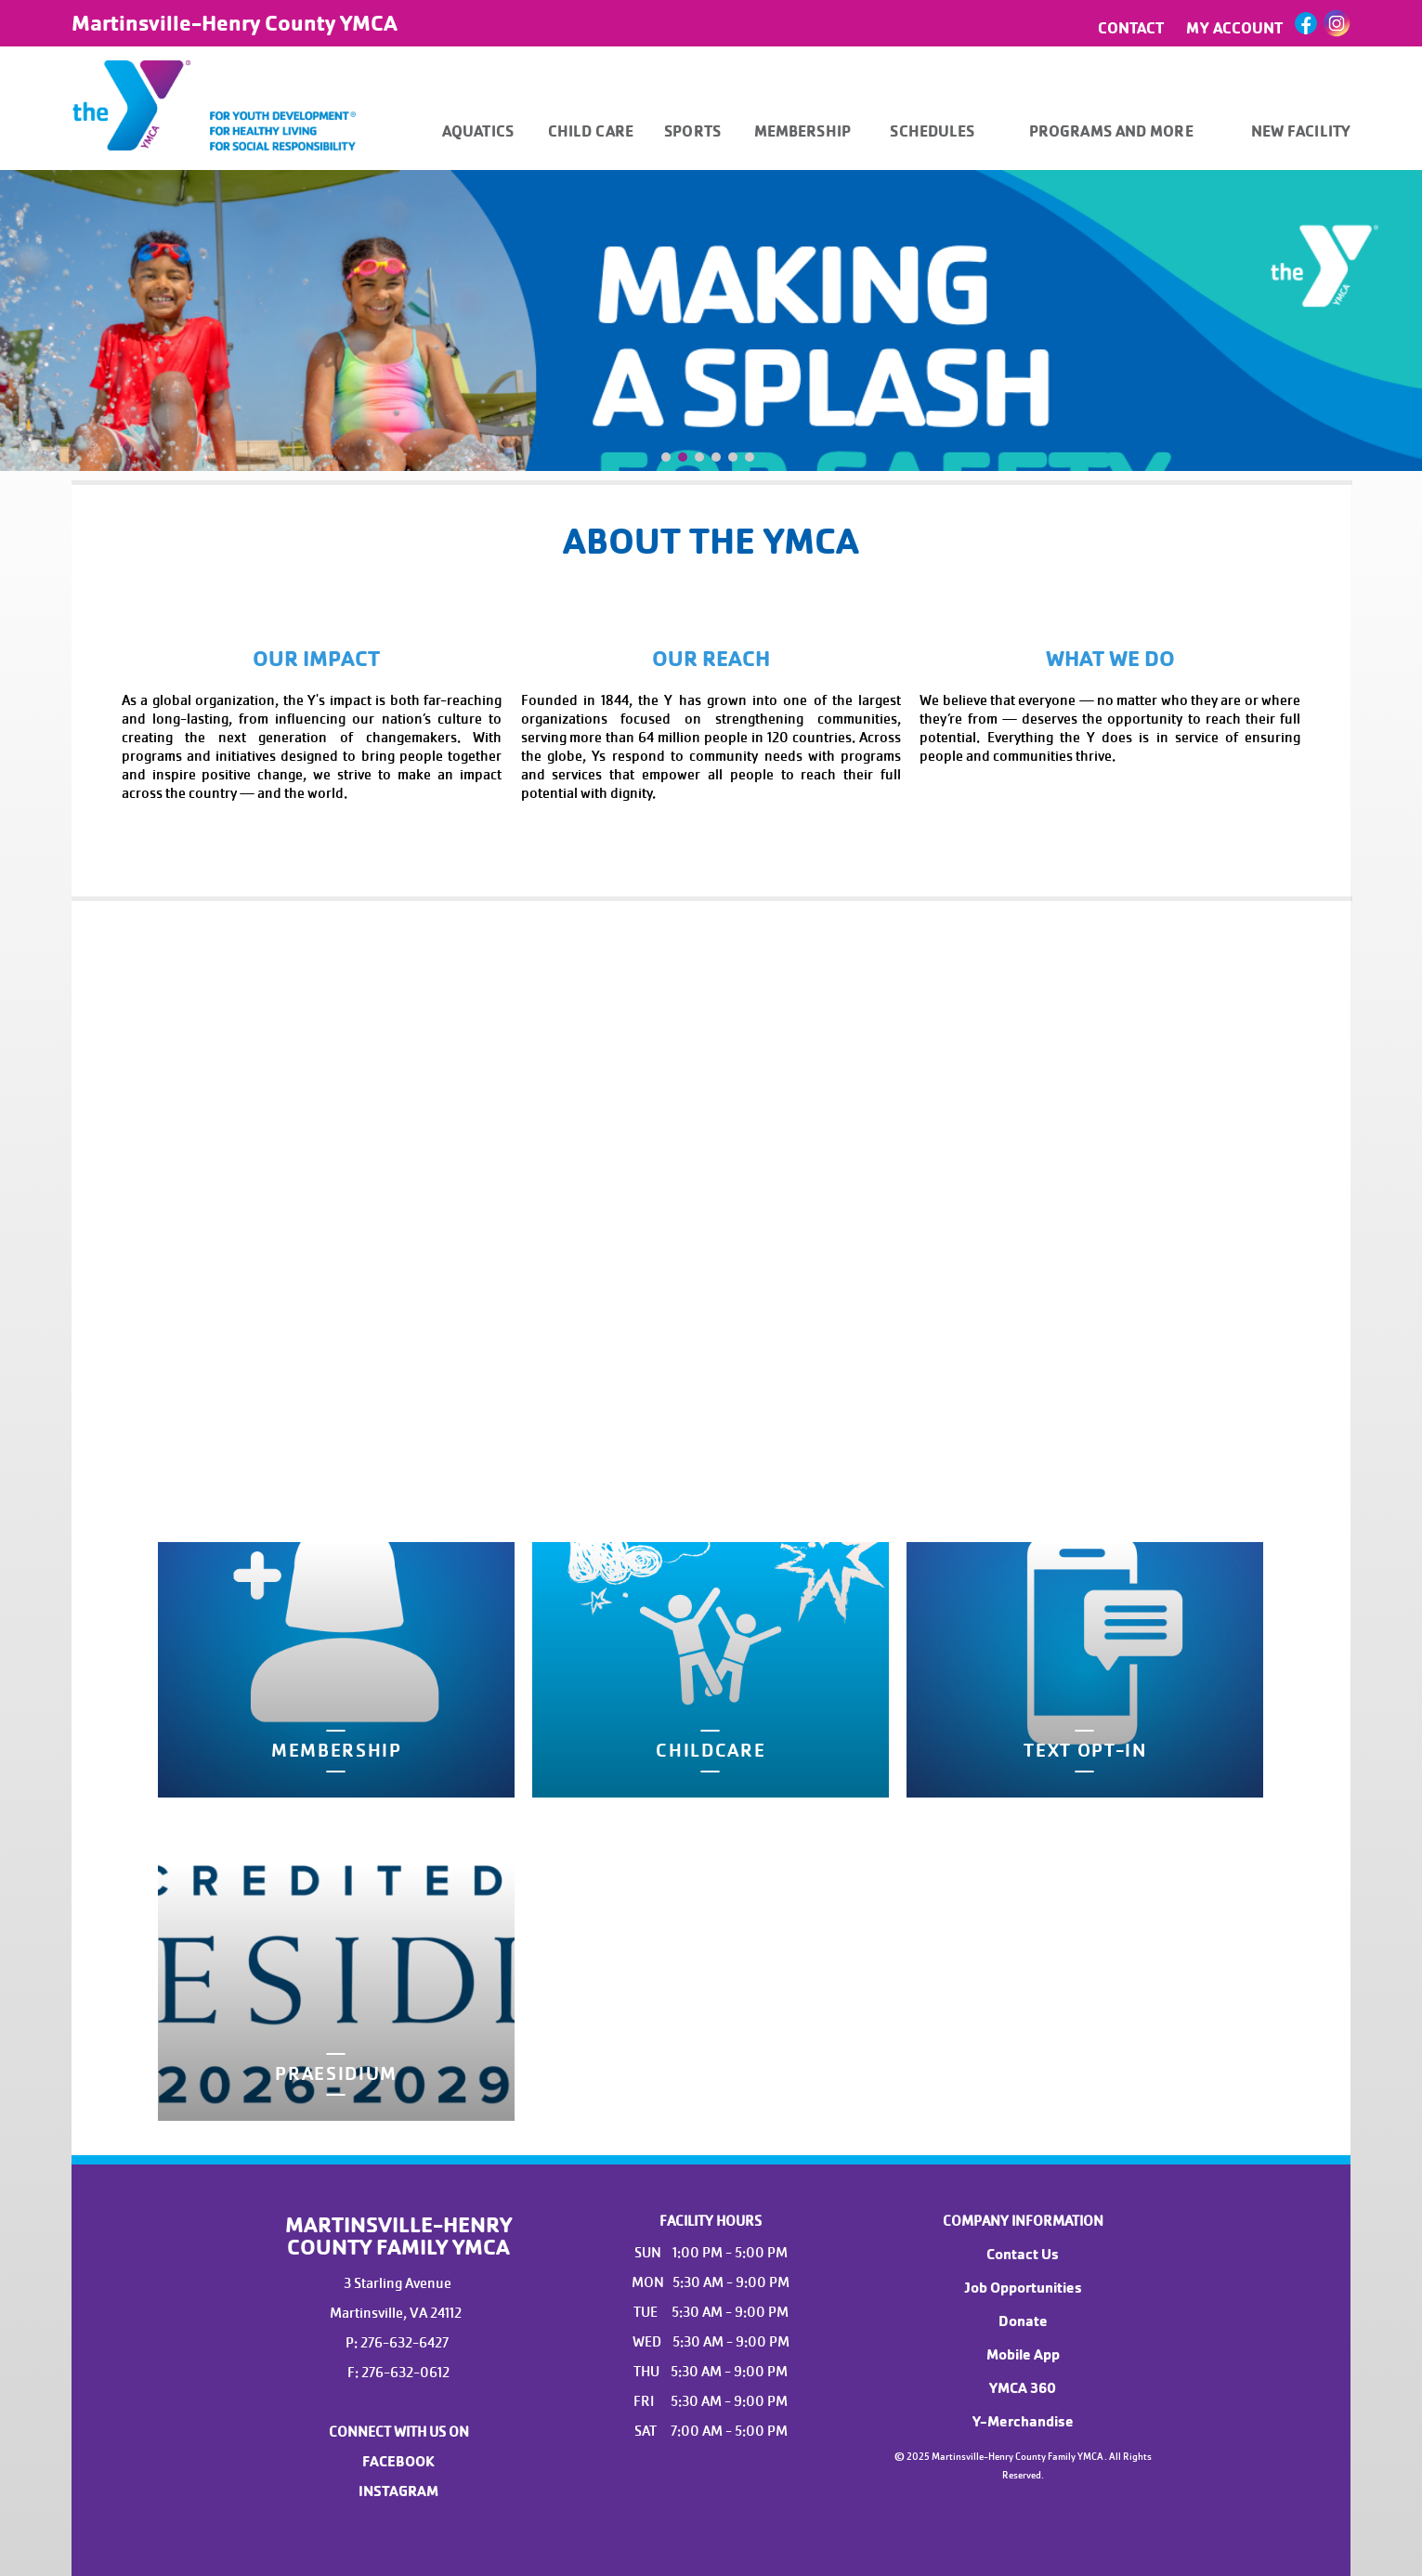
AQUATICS (478, 131)
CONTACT (1131, 28)
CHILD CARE (590, 131)
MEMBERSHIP (802, 131)
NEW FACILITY (1300, 131)
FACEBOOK (398, 2461)
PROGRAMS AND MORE (1111, 131)
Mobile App (1023, 2355)
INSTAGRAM (398, 2491)
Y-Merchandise (1023, 2422)
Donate (1023, 2321)
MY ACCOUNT (1234, 28)
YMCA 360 (1022, 2388)
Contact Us (1022, 2254)
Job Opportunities (1023, 2288)
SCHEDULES (932, 131)
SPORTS (692, 131)
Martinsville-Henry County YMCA (235, 23)
